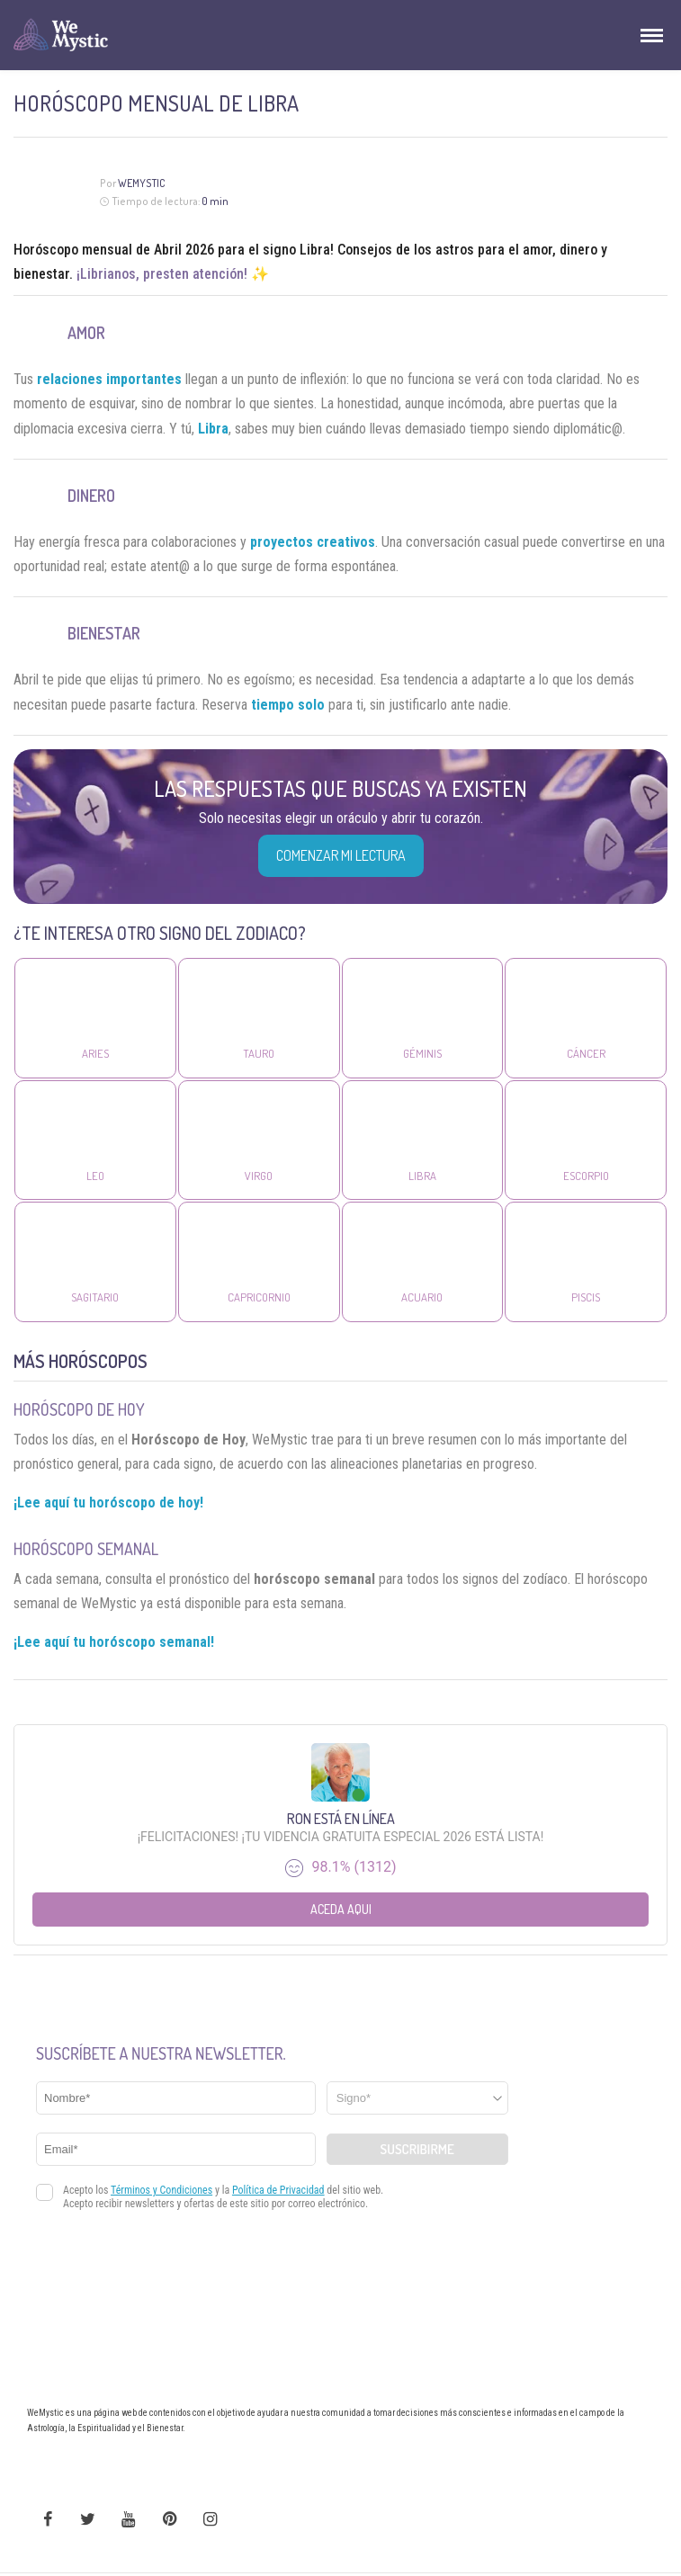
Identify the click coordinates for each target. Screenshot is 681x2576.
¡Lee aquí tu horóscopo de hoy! (108, 1502)
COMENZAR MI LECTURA (341, 855)
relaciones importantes (109, 379)
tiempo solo (288, 704)
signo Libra (296, 249)
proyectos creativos (312, 541)
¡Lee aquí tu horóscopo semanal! (113, 1641)
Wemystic (142, 183)
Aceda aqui (341, 1909)
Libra (213, 428)
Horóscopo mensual (72, 249)
